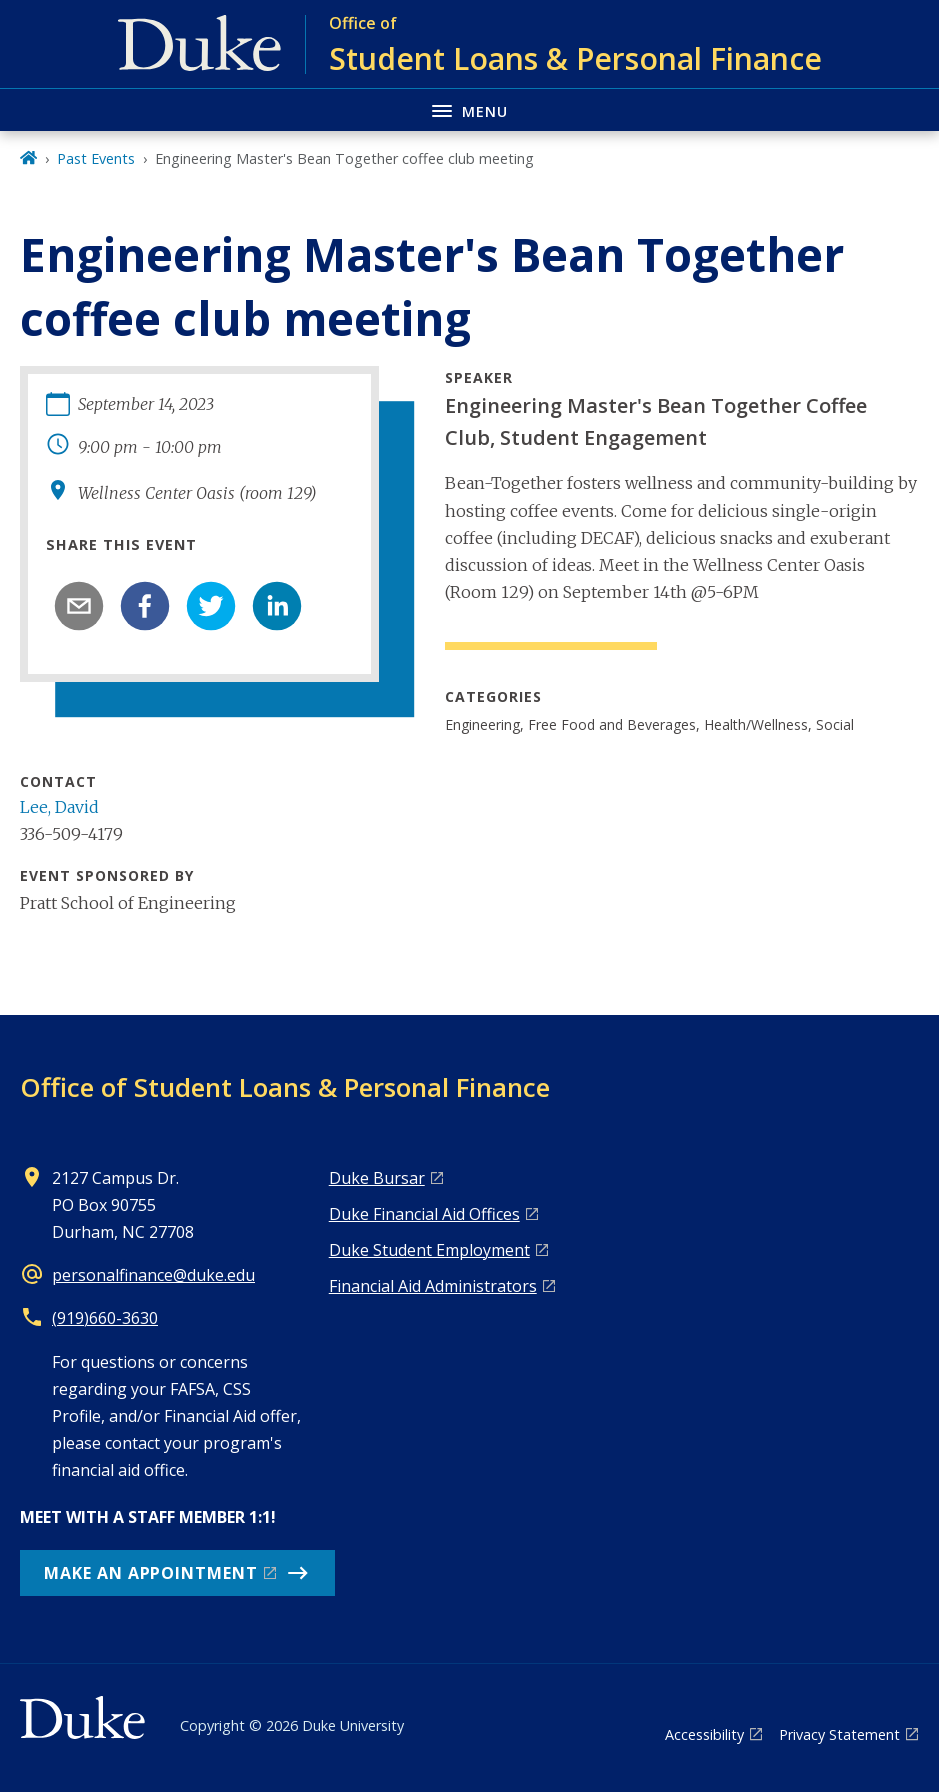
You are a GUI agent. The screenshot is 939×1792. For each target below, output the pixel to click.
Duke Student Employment (429, 1250)
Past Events (96, 158)
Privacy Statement (839, 1734)
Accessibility (704, 1734)
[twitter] (211, 606)
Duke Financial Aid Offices (424, 1214)
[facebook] (145, 606)
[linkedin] (277, 606)
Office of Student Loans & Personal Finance (285, 1087)
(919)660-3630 (105, 1318)
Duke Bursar (377, 1178)
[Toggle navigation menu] (469, 109)
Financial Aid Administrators (433, 1286)
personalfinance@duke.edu (153, 1275)
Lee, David (59, 807)
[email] (79, 606)
